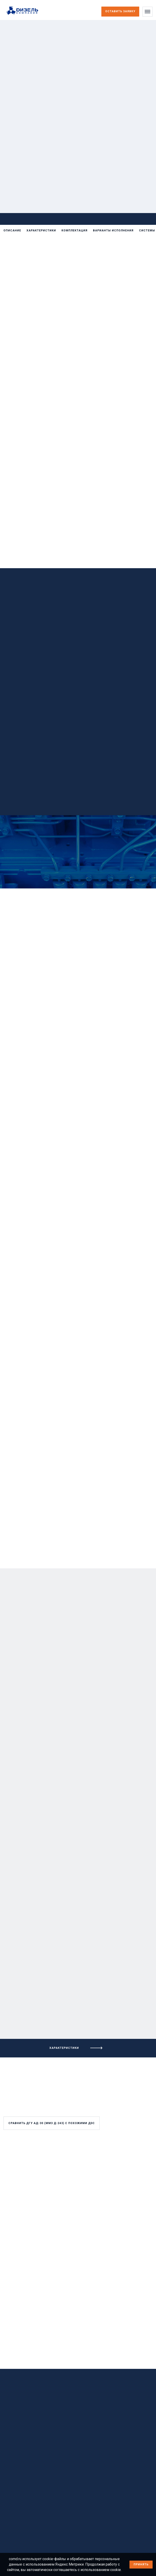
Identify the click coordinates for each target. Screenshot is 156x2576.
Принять (141, 2564)
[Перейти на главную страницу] (24, 11)
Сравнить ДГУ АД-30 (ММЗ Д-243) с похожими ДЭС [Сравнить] (51, 2123)
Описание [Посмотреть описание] (12, 230)
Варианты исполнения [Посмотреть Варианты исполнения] (113, 230)
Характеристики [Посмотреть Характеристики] (41, 230)
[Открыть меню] (147, 12)
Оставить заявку (120, 11)
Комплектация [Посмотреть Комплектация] (74, 230)
